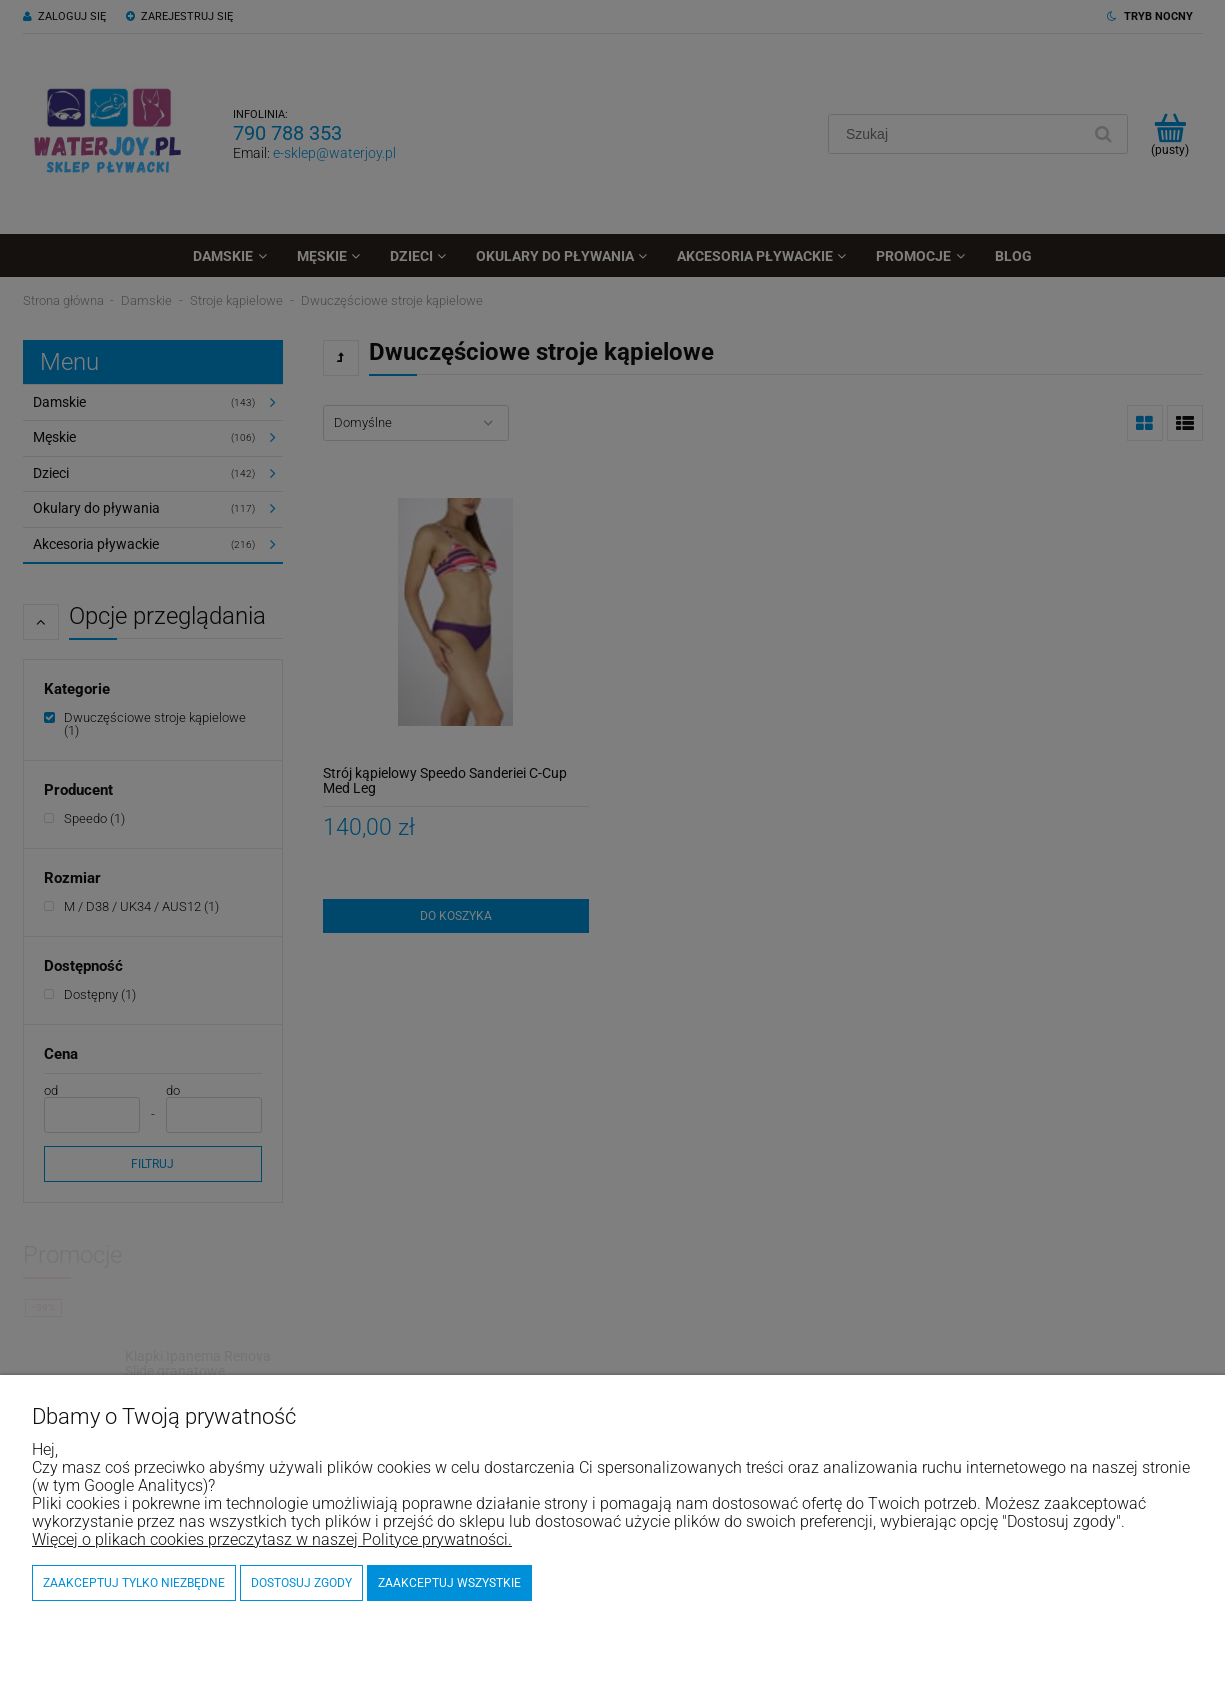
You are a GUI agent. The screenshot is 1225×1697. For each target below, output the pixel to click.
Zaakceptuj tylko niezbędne (134, 1583)
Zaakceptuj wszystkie (449, 1583)
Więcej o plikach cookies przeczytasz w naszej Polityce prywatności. (272, 1539)
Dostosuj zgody (301, 1583)
